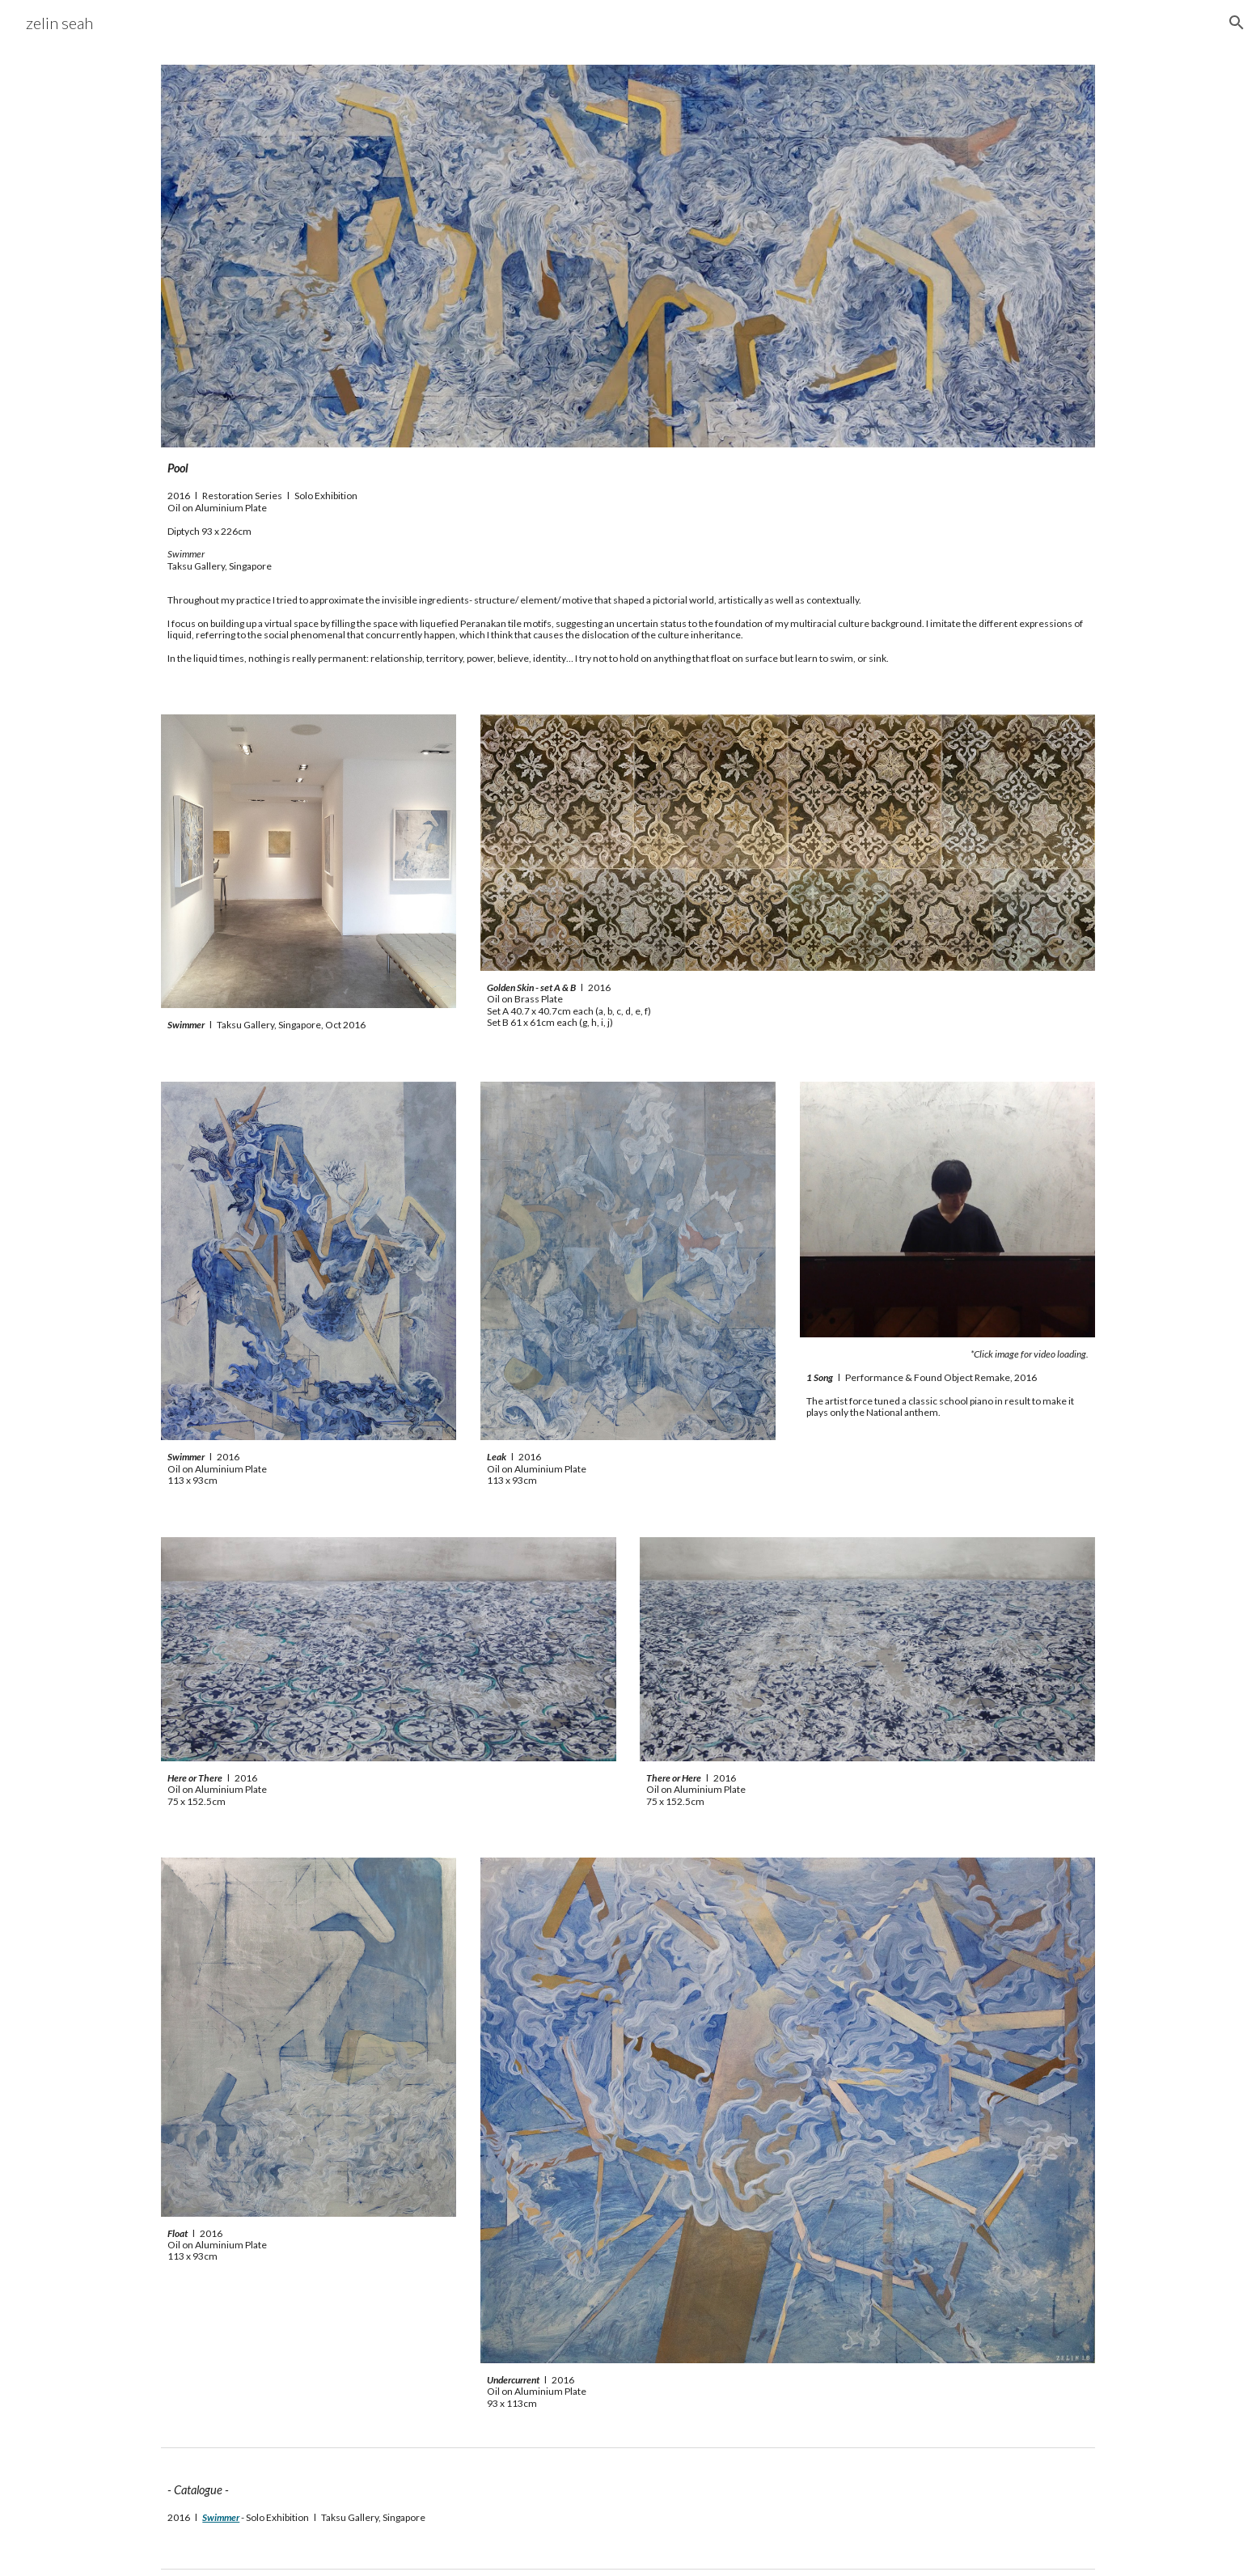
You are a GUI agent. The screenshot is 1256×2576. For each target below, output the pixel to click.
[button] (1236, 22)
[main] (627, 515)
